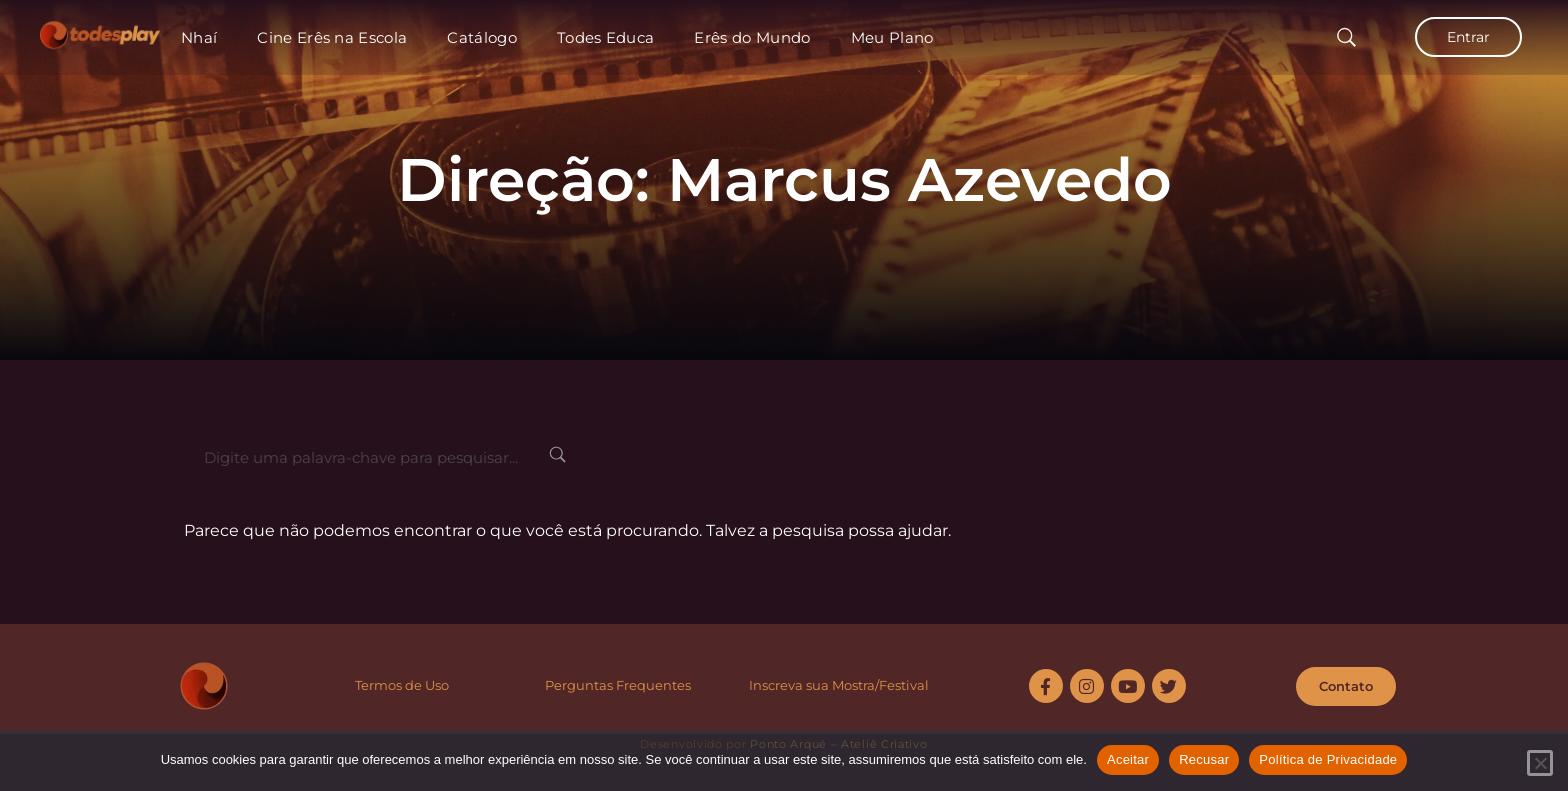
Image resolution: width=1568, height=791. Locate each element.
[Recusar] (1540, 763)
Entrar (1468, 37)
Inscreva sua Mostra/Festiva (837, 685)
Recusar (1204, 759)
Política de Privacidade (1328, 759)
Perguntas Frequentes (618, 685)
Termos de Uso (402, 685)
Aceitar (1128, 759)
